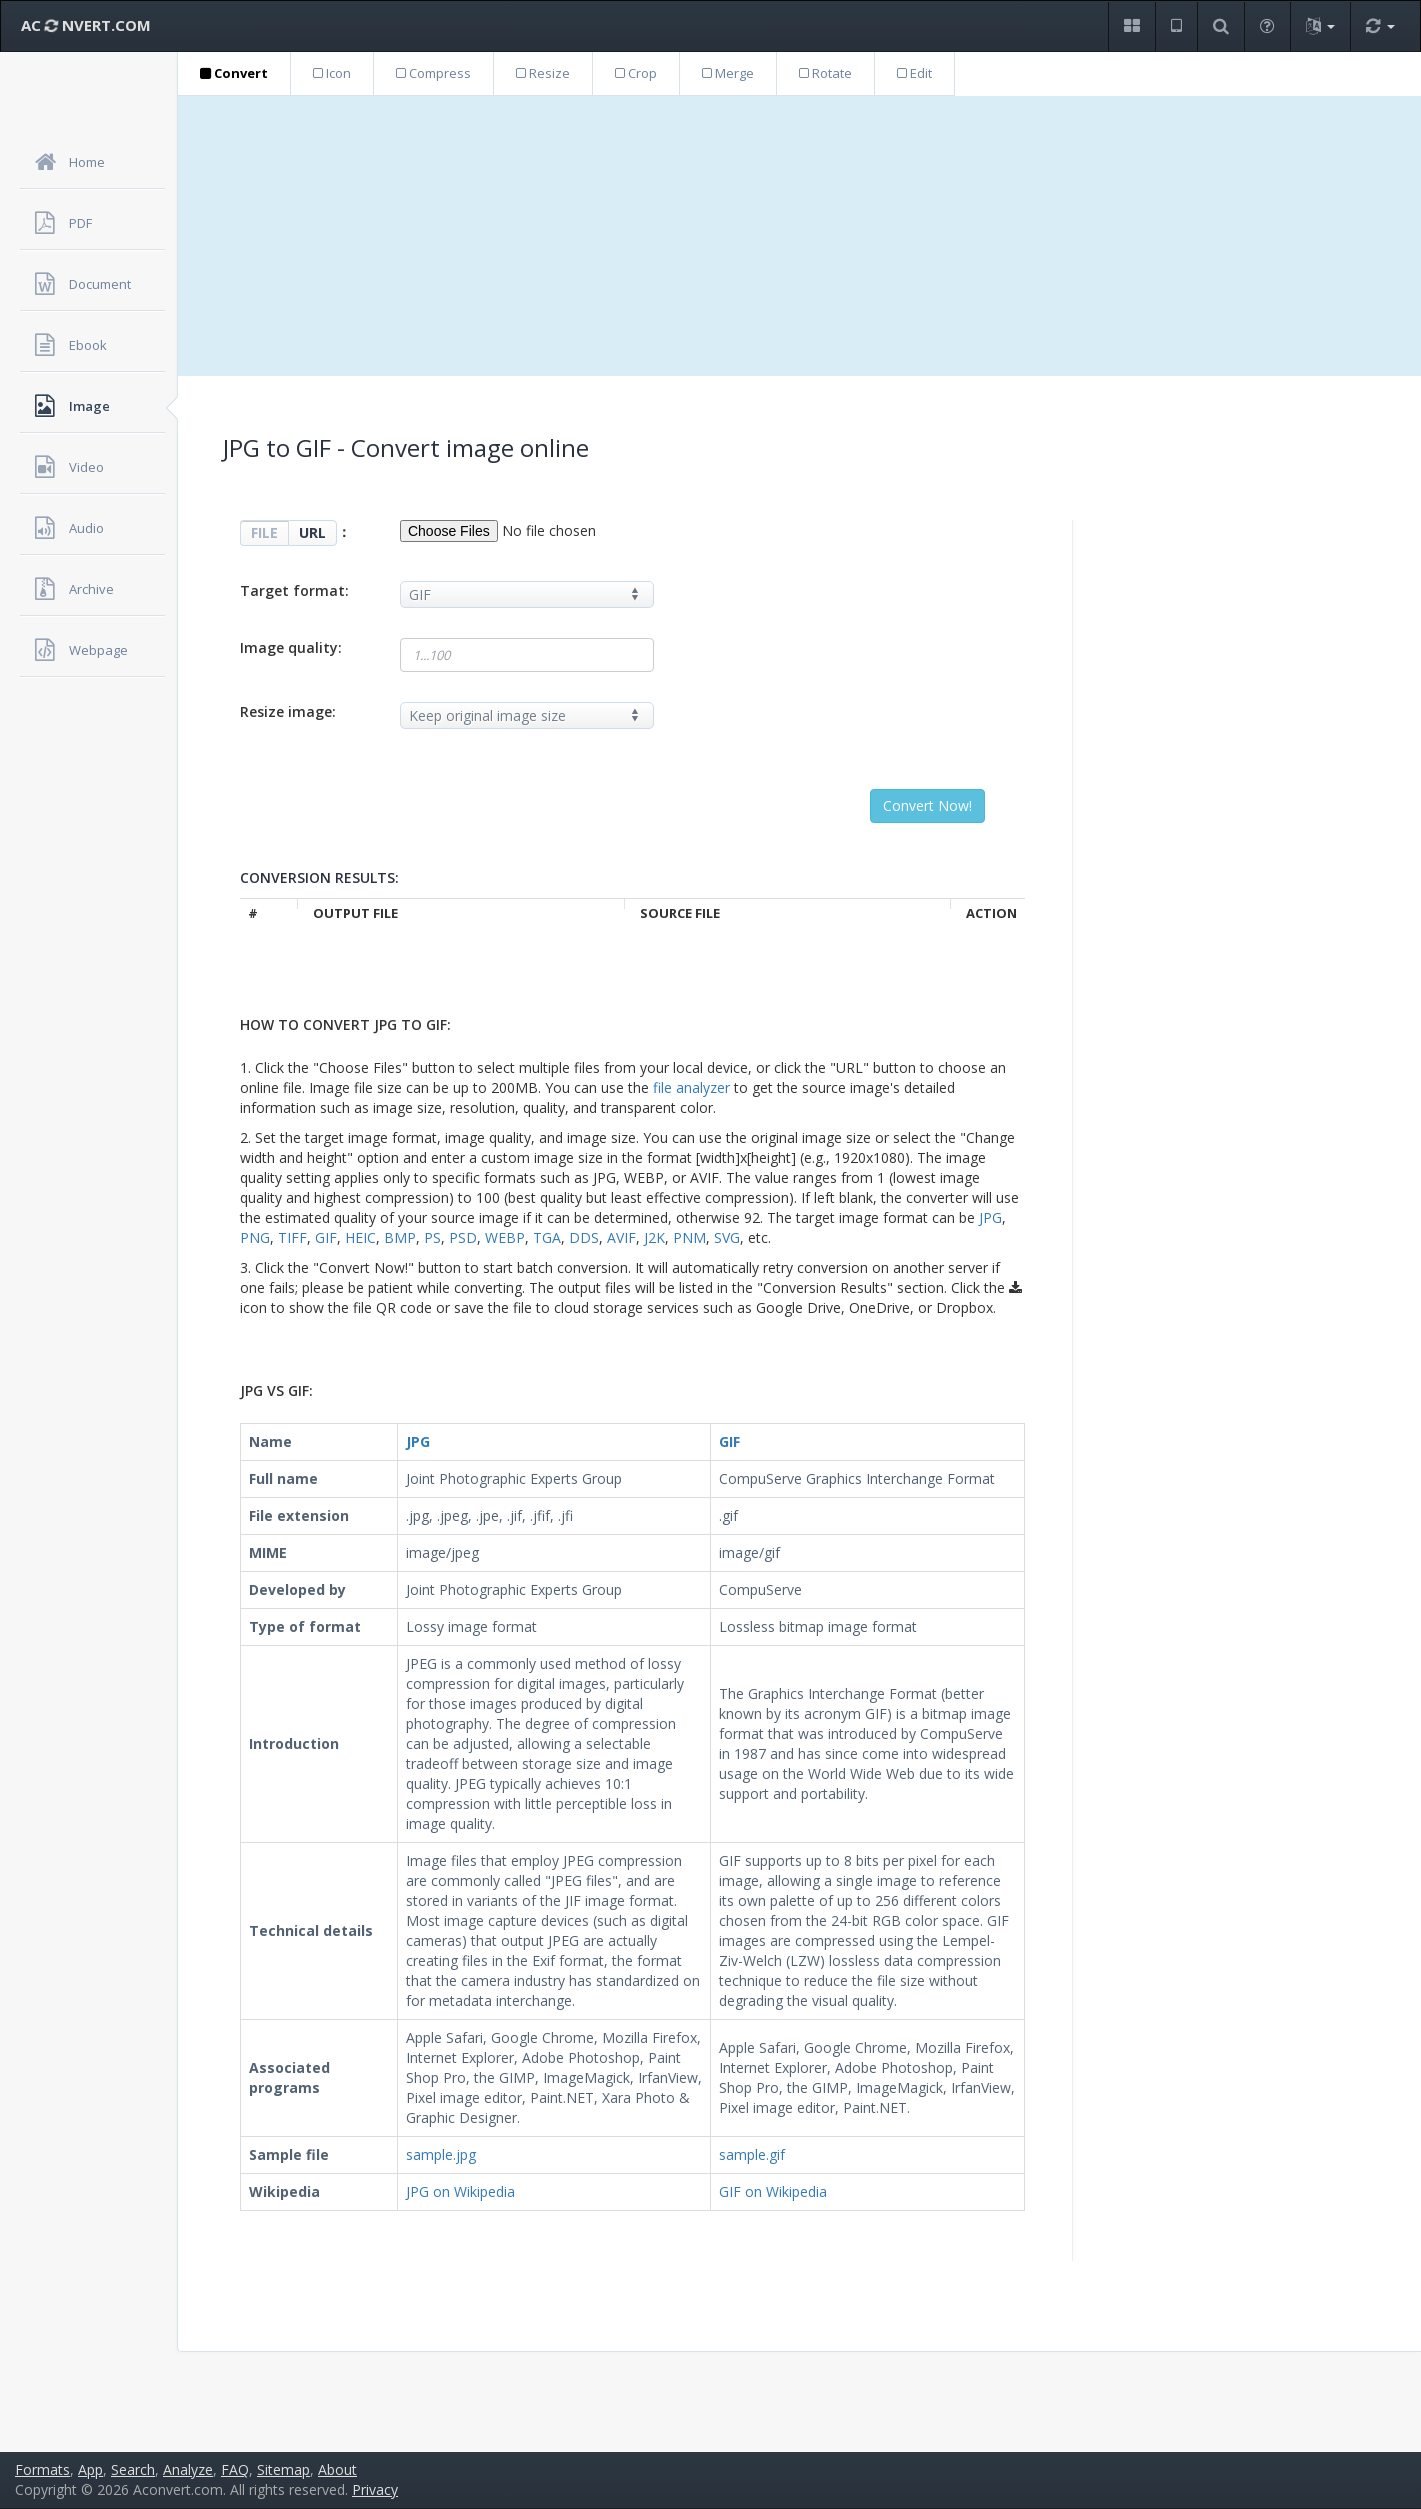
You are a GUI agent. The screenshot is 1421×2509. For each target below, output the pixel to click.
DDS (584, 1237)
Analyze (188, 2469)
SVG (727, 1237)
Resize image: (288, 711)
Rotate (825, 73)
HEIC (360, 1237)
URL (312, 532)
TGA (547, 1237)
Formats (42, 2469)
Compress (433, 73)
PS (432, 1237)
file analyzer (691, 1087)
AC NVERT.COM (86, 25)
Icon (332, 73)
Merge (728, 73)
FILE (264, 532)
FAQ (235, 2469)
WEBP (505, 1237)
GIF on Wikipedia (773, 2191)
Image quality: (291, 647)
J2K (654, 1237)
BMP (400, 1237)
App (90, 2469)
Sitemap (283, 2469)
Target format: (294, 590)
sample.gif (752, 2154)
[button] (1131, 26)
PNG (255, 1237)
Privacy (375, 2489)
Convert (234, 73)
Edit (914, 73)
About (337, 2469)
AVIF (621, 1237)
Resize (543, 73)
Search (133, 2469)
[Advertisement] (800, 236)
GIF (326, 1237)
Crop (636, 73)
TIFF (292, 1237)
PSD (463, 1237)
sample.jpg (441, 2154)
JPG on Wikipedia (460, 2191)
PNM (689, 1237)
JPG (990, 1217)
